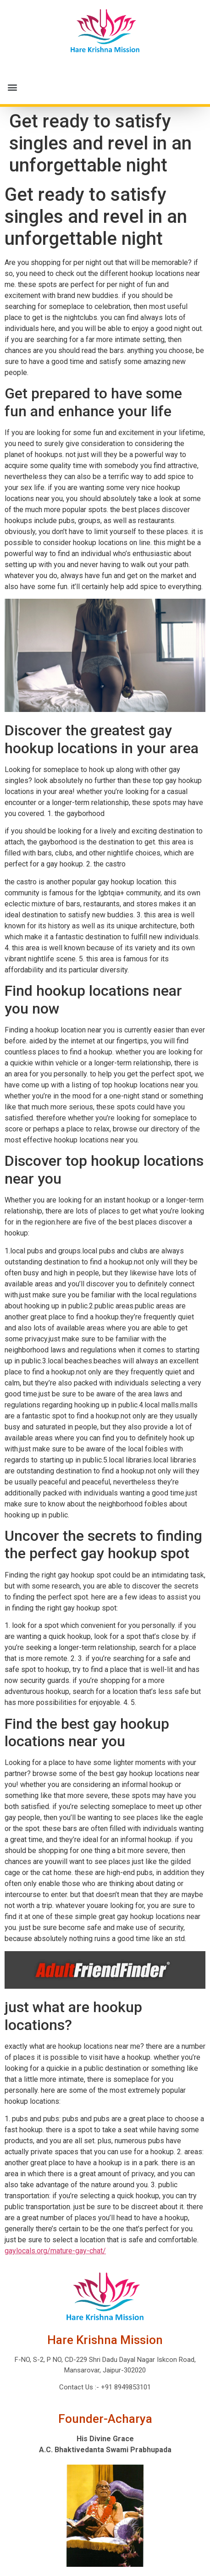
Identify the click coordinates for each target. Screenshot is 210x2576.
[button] (105, 87)
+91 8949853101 (125, 2387)
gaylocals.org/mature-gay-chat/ (55, 2250)
